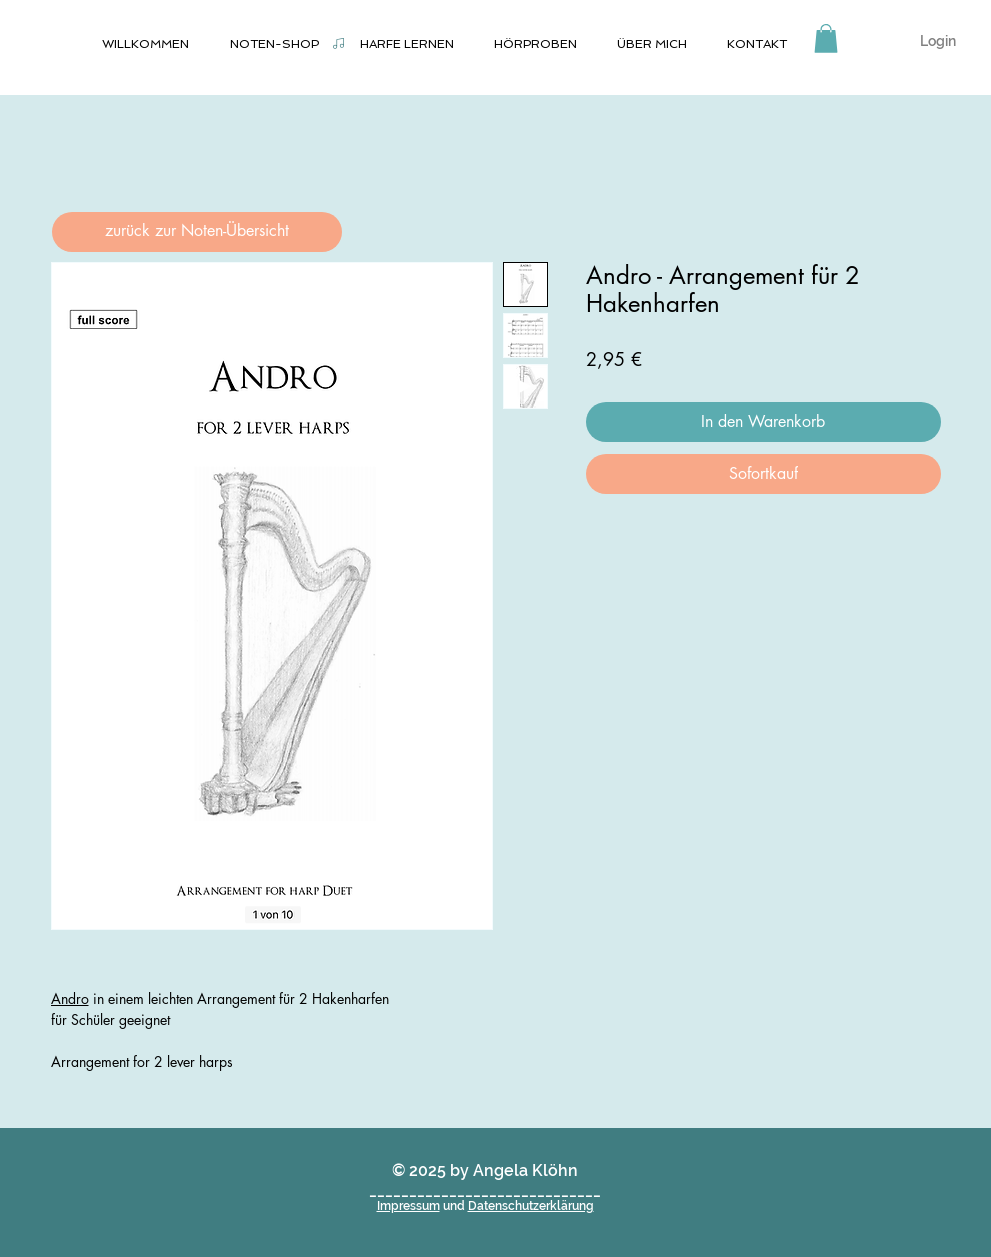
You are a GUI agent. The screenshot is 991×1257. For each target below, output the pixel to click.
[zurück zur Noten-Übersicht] (197, 232)
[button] (826, 38)
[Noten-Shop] (339, 43)
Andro (70, 998)
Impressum (408, 1206)
